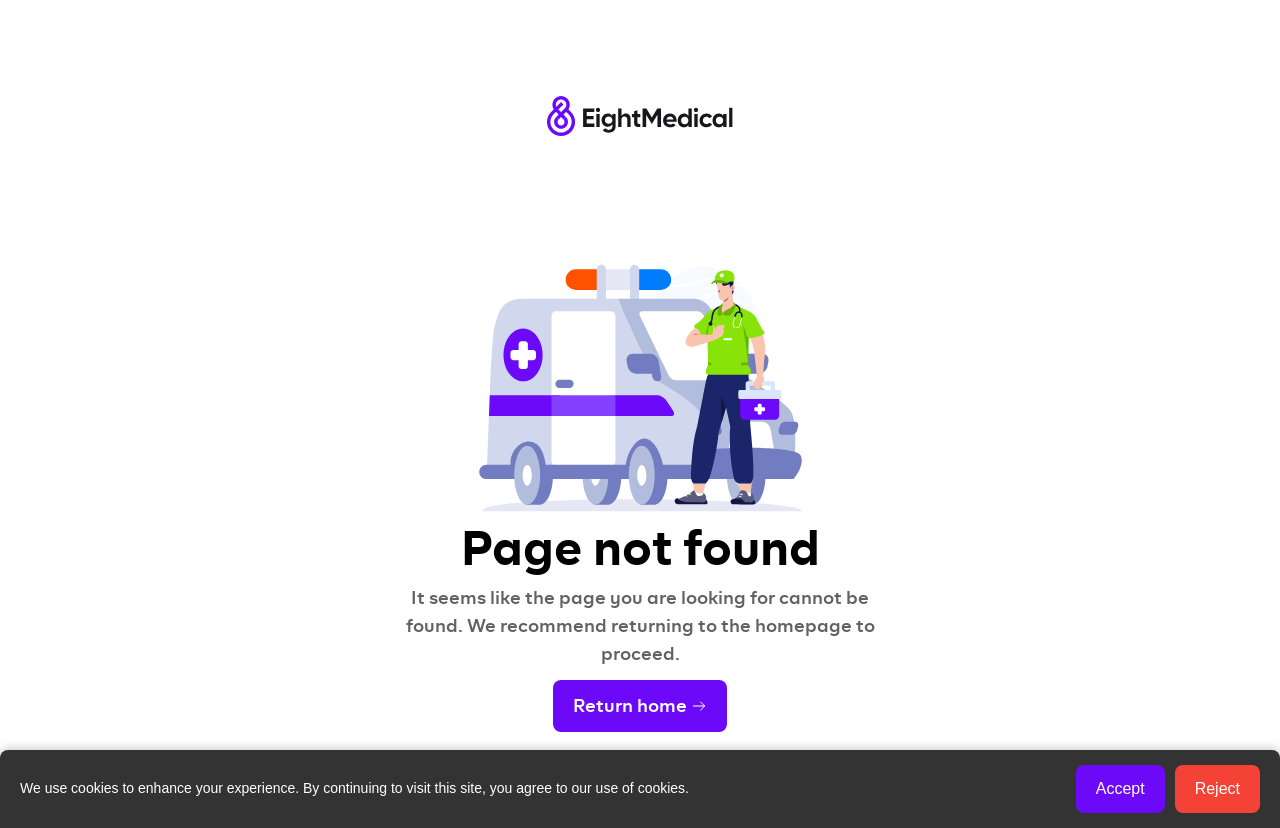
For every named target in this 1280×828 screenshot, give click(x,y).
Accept (1120, 788)
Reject (1217, 788)
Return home (640, 705)
